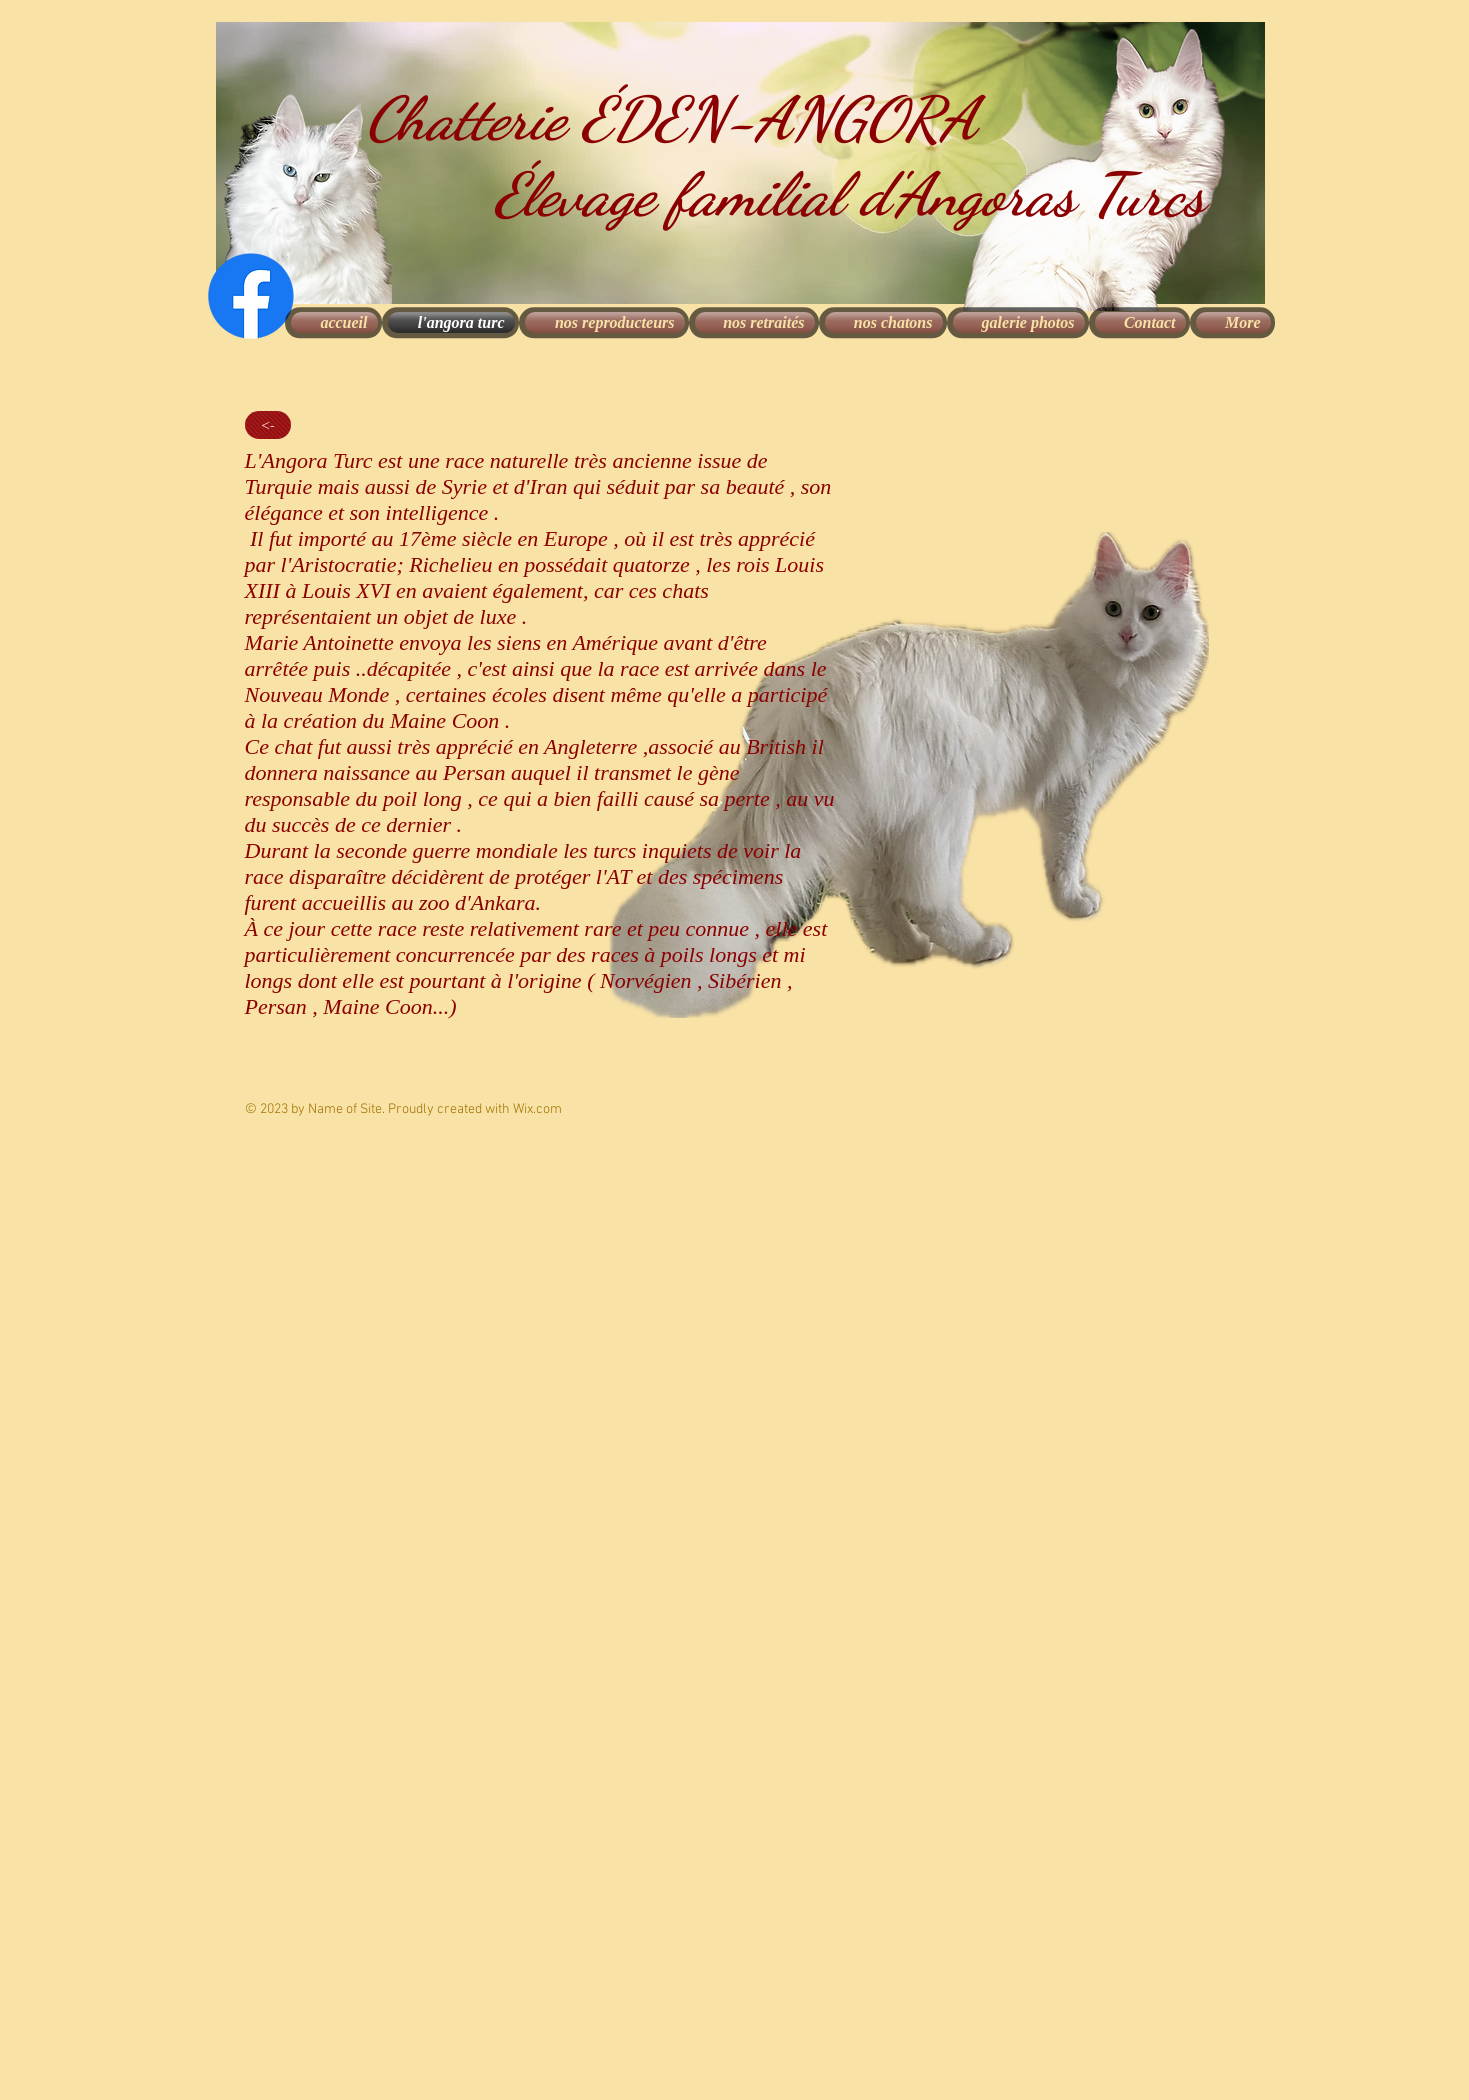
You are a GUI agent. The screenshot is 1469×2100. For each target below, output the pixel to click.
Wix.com (537, 1109)
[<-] (268, 425)
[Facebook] (251, 296)
